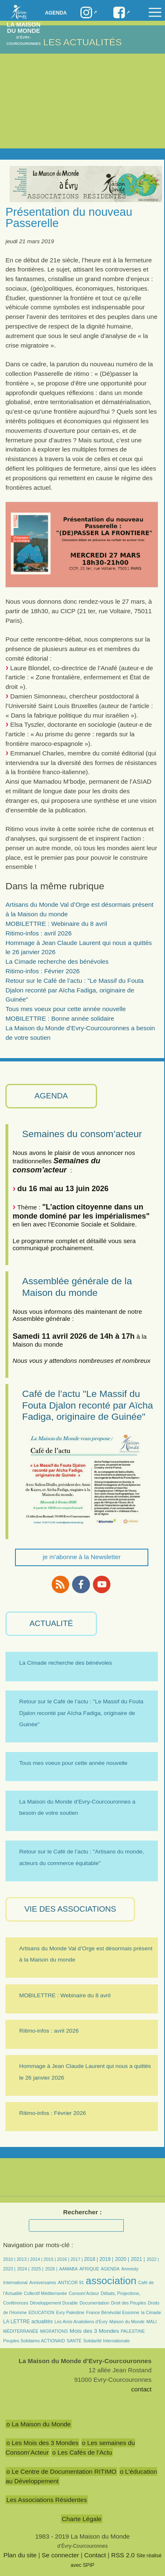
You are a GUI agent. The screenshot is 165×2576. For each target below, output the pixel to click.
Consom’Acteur (84, 2293)
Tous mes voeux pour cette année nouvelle (65, 1008)
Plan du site (19, 2555)
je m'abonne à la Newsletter (82, 1556)
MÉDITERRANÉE (20, 2331)
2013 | (23, 2259)
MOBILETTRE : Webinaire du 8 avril (56, 923)
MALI (151, 2321)
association (111, 2280)
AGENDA (51, 1095)
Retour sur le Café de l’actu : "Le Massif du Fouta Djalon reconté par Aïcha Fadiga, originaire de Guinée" (74, 990)
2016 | (63, 2259)
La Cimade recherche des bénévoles (56, 961)
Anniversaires (42, 2282)
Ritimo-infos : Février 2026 (42, 971)
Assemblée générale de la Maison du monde (77, 1287)
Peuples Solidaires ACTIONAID (34, 2340)
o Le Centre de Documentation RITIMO (61, 2471)
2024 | (23, 2268)
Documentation (94, 2302)
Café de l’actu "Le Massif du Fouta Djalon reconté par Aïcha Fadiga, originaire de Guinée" (87, 1405)
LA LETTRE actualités (28, 2321)
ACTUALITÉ (51, 1623)
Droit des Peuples (128, 2302)
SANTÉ (74, 2340)
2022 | (153, 2259)
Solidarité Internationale (106, 2340)
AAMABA (68, 2268)
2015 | (50, 2259)
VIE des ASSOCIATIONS (70, 1909)
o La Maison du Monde (38, 2424)
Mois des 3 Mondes (94, 2331)
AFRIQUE (89, 2268)
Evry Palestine (70, 2312)
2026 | (51, 2268)
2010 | (10, 2259)
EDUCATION (42, 2312)
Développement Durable (54, 2302)
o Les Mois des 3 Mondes (42, 2442)
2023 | (9, 2268)
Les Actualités (82, 42)
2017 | (77, 2259)
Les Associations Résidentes (46, 2499)
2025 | (37, 2268)
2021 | (138, 2259)
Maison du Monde (127, 2321)
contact (141, 2389)
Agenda (56, 13)
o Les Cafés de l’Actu (82, 2452)
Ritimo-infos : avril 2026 (38, 933)
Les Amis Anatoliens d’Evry (81, 2321)
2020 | (122, 2259)
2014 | (36, 2259)
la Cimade (151, 2312)
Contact (95, 2555)
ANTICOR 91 (71, 2282)
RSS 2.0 (123, 2555)
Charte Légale (81, 2518)
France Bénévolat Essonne (113, 2312)
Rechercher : (82, 2212)
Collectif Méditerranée (45, 2293)
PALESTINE (133, 2331)
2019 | (106, 2259)
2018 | (91, 2259)
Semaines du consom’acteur (82, 1133)
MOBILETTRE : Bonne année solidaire (59, 1018)
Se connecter (60, 2555)
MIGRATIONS (54, 2331)
